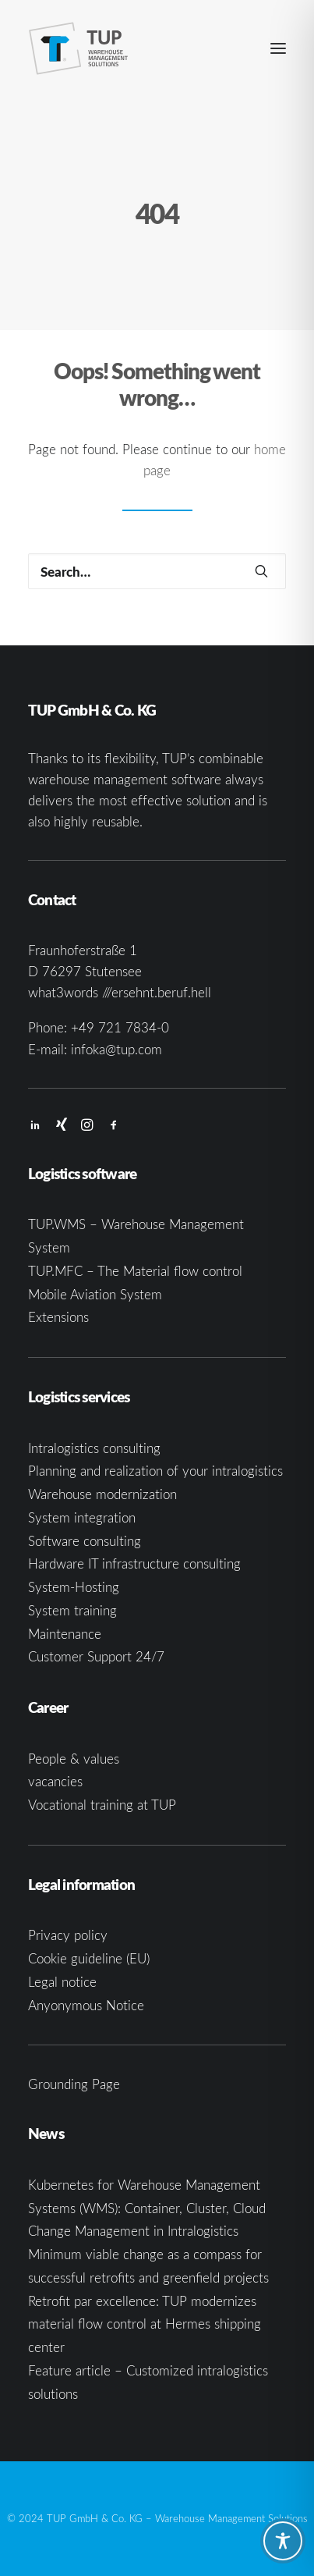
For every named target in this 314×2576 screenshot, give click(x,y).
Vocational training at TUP (102, 1805)
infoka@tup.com (116, 1049)
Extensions (58, 1317)
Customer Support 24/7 (96, 1656)
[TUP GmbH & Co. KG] (78, 48)
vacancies (55, 1781)
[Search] (157, 571)
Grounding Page (74, 2084)
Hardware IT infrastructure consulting (134, 1563)
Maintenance (64, 1634)
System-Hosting (73, 1587)
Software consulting (84, 1541)
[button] (278, 48)
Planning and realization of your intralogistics (155, 1471)
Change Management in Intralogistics (133, 2231)
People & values (73, 1759)
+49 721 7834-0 (120, 1027)
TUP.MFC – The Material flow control (135, 1271)
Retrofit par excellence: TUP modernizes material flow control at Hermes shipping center (144, 2324)
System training (72, 1610)
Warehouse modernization (102, 1494)
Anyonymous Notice (86, 2005)
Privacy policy (68, 1935)
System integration (82, 1517)
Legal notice (62, 1982)
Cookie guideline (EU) (89, 1958)
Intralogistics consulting (94, 1448)
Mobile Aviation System (95, 1294)
